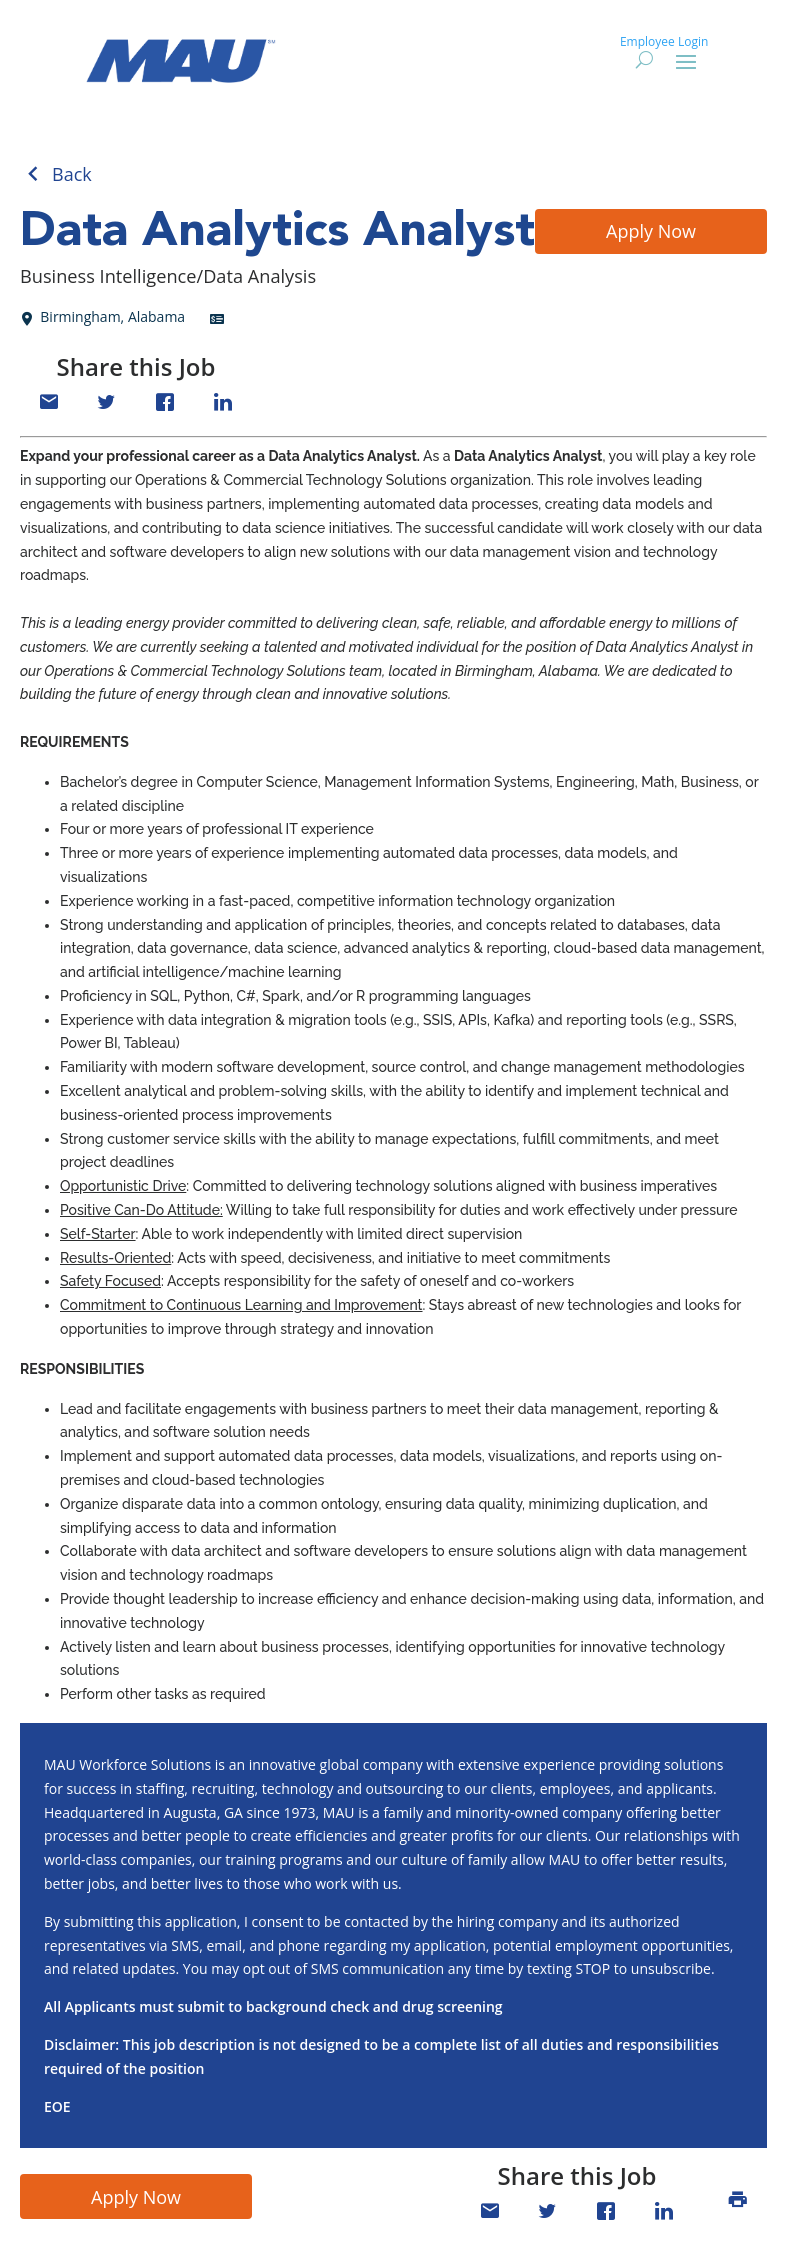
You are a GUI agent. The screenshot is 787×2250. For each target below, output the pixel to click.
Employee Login (664, 41)
